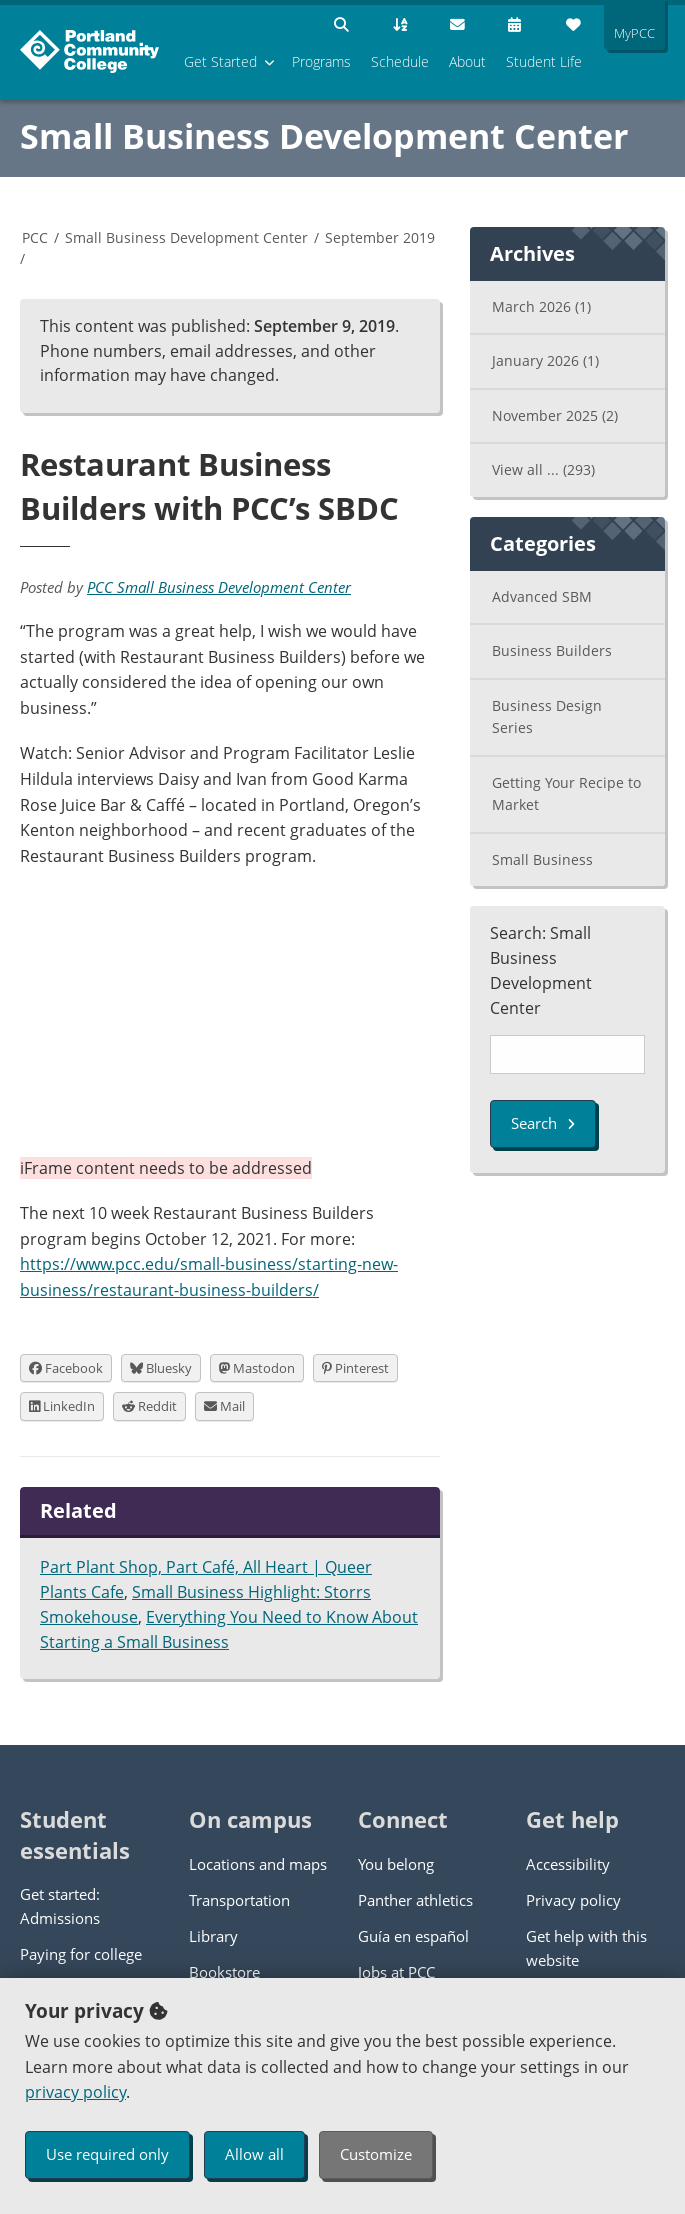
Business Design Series (547, 717)
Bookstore (224, 1972)
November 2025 (555, 415)
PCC (35, 237)
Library (213, 1936)
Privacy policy (573, 1900)
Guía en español (413, 1936)
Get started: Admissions (60, 1906)
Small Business (542, 859)
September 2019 (380, 237)
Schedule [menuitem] (400, 61)
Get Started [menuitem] (220, 61)
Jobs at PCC (396, 1972)
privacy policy (75, 2092)
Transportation (239, 1900)
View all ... (543, 469)
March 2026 (541, 306)
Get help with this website (586, 1948)
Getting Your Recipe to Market (566, 794)
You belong (396, 1864)
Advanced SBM (542, 596)
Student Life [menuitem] (544, 61)
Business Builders (552, 650)
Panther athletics (415, 1900)
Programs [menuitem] (321, 61)
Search (543, 1123)
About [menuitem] (467, 61)
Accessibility (568, 1864)
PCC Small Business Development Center (219, 587)
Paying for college (81, 1954)
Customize (376, 2154)
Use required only (107, 2154)
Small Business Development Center (324, 136)
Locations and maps (258, 1864)
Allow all (254, 2154)
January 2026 (545, 360)
